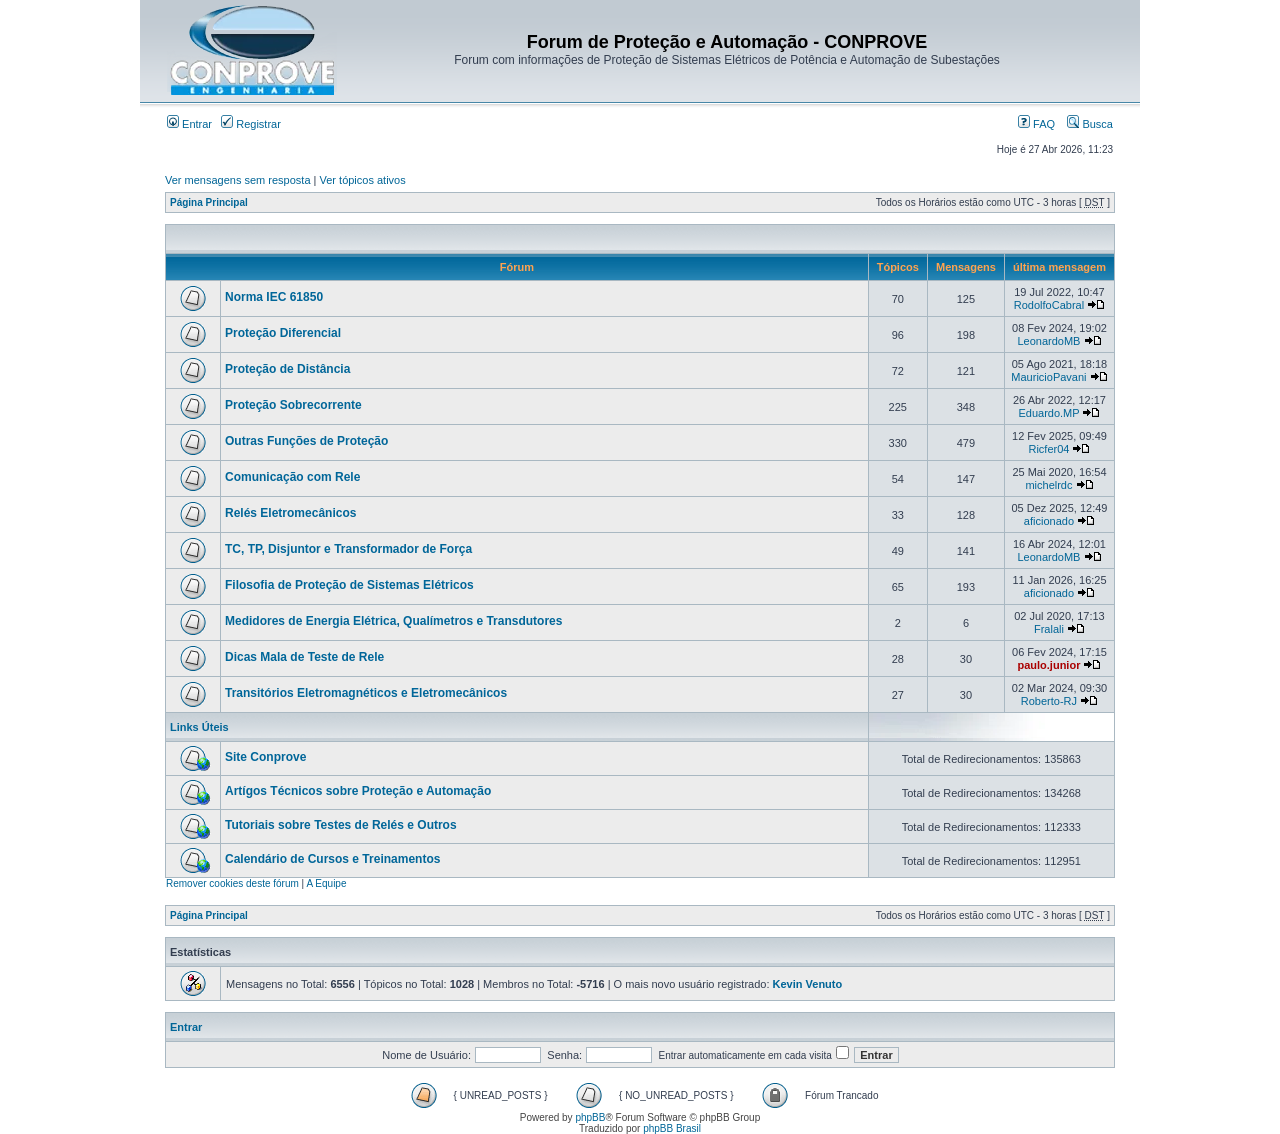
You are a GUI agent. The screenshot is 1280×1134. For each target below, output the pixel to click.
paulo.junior (1048, 665)
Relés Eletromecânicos (290, 513)
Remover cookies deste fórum (232, 883)
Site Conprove (265, 757)
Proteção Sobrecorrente (293, 405)
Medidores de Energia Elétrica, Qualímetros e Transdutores (393, 621)
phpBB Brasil (672, 1128)
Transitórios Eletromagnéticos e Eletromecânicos (366, 693)
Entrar (189, 124)
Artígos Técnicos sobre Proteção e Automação (358, 791)
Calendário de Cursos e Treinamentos (332, 859)
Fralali (1049, 629)
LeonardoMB (1048, 341)
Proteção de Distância (287, 369)
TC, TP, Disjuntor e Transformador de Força (348, 549)
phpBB (590, 1117)
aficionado (1049, 521)
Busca (1090, 124)
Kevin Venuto (808, 984)
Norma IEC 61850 (274, 297)
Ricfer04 (1048, 449)
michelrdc (1048, 485)
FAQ (1036, 124)
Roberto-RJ (1049, 701)
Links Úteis (199, 727)
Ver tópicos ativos (363, 180)
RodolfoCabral (1049, 305)
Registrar (251, 124)
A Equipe (326, 883)
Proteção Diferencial (283, 333)
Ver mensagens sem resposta (238, 180)
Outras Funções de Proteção (306, 441)
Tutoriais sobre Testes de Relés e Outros (341, 825)
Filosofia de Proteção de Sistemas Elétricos (349, 585)
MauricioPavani (1048, 377)
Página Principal (209, 202)
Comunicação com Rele (292, 477)
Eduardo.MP (1048, 413)
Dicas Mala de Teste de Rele (304, 657)
